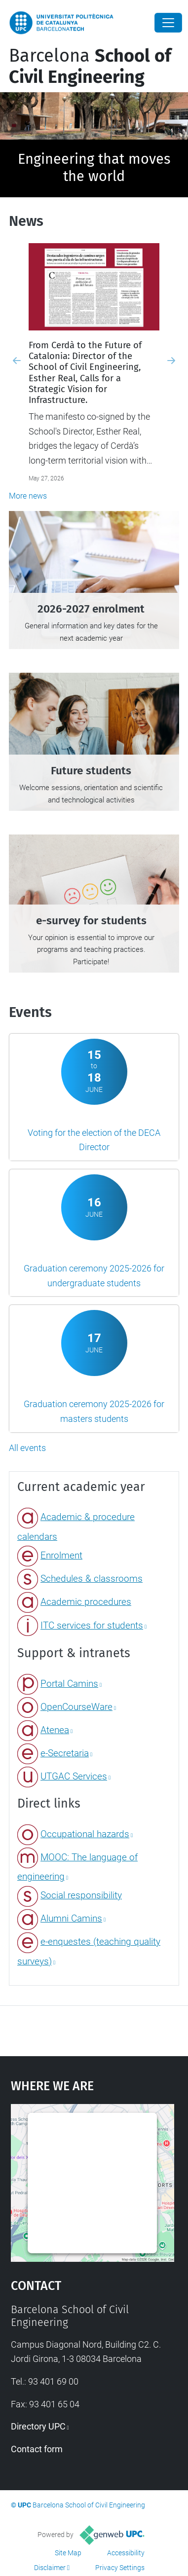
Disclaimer (50, 2568)
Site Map (68, 2553)
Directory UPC (38, 2426)
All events (27, 1448)
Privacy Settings (120, 2568)
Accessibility (126, 2553)
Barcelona (90, 66)
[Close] (168, 23)
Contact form (37, 2449)
